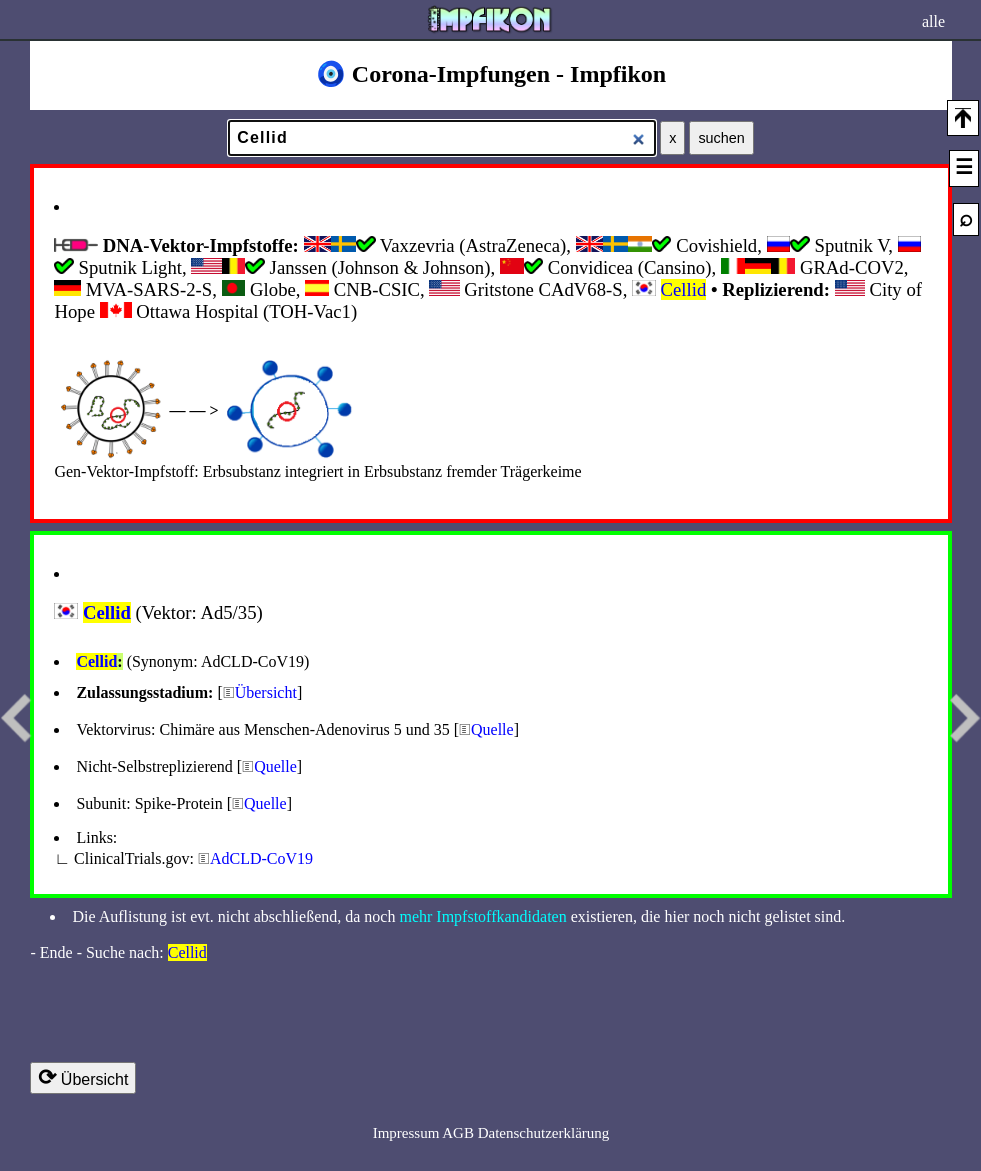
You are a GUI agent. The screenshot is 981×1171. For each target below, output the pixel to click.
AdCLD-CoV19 (261, 858)
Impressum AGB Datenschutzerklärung (491, 1133)
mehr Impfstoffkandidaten (482, 916)
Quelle (492, 729)
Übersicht (266, 692)
